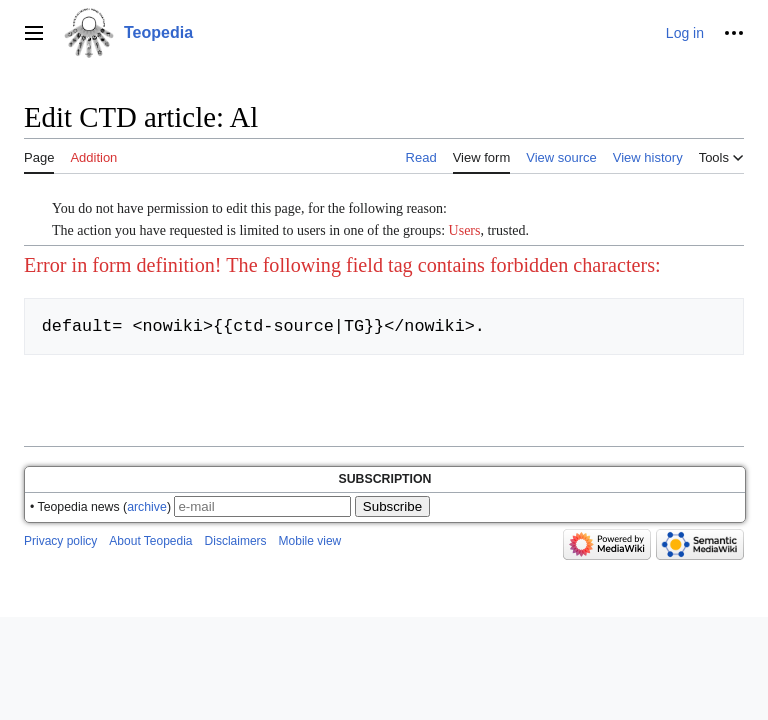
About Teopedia (150, 541)
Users (465, 230)
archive (147, 507)
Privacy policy (60, 541)
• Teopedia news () (100, 507)
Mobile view (310, 541)
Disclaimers (236, 541)
